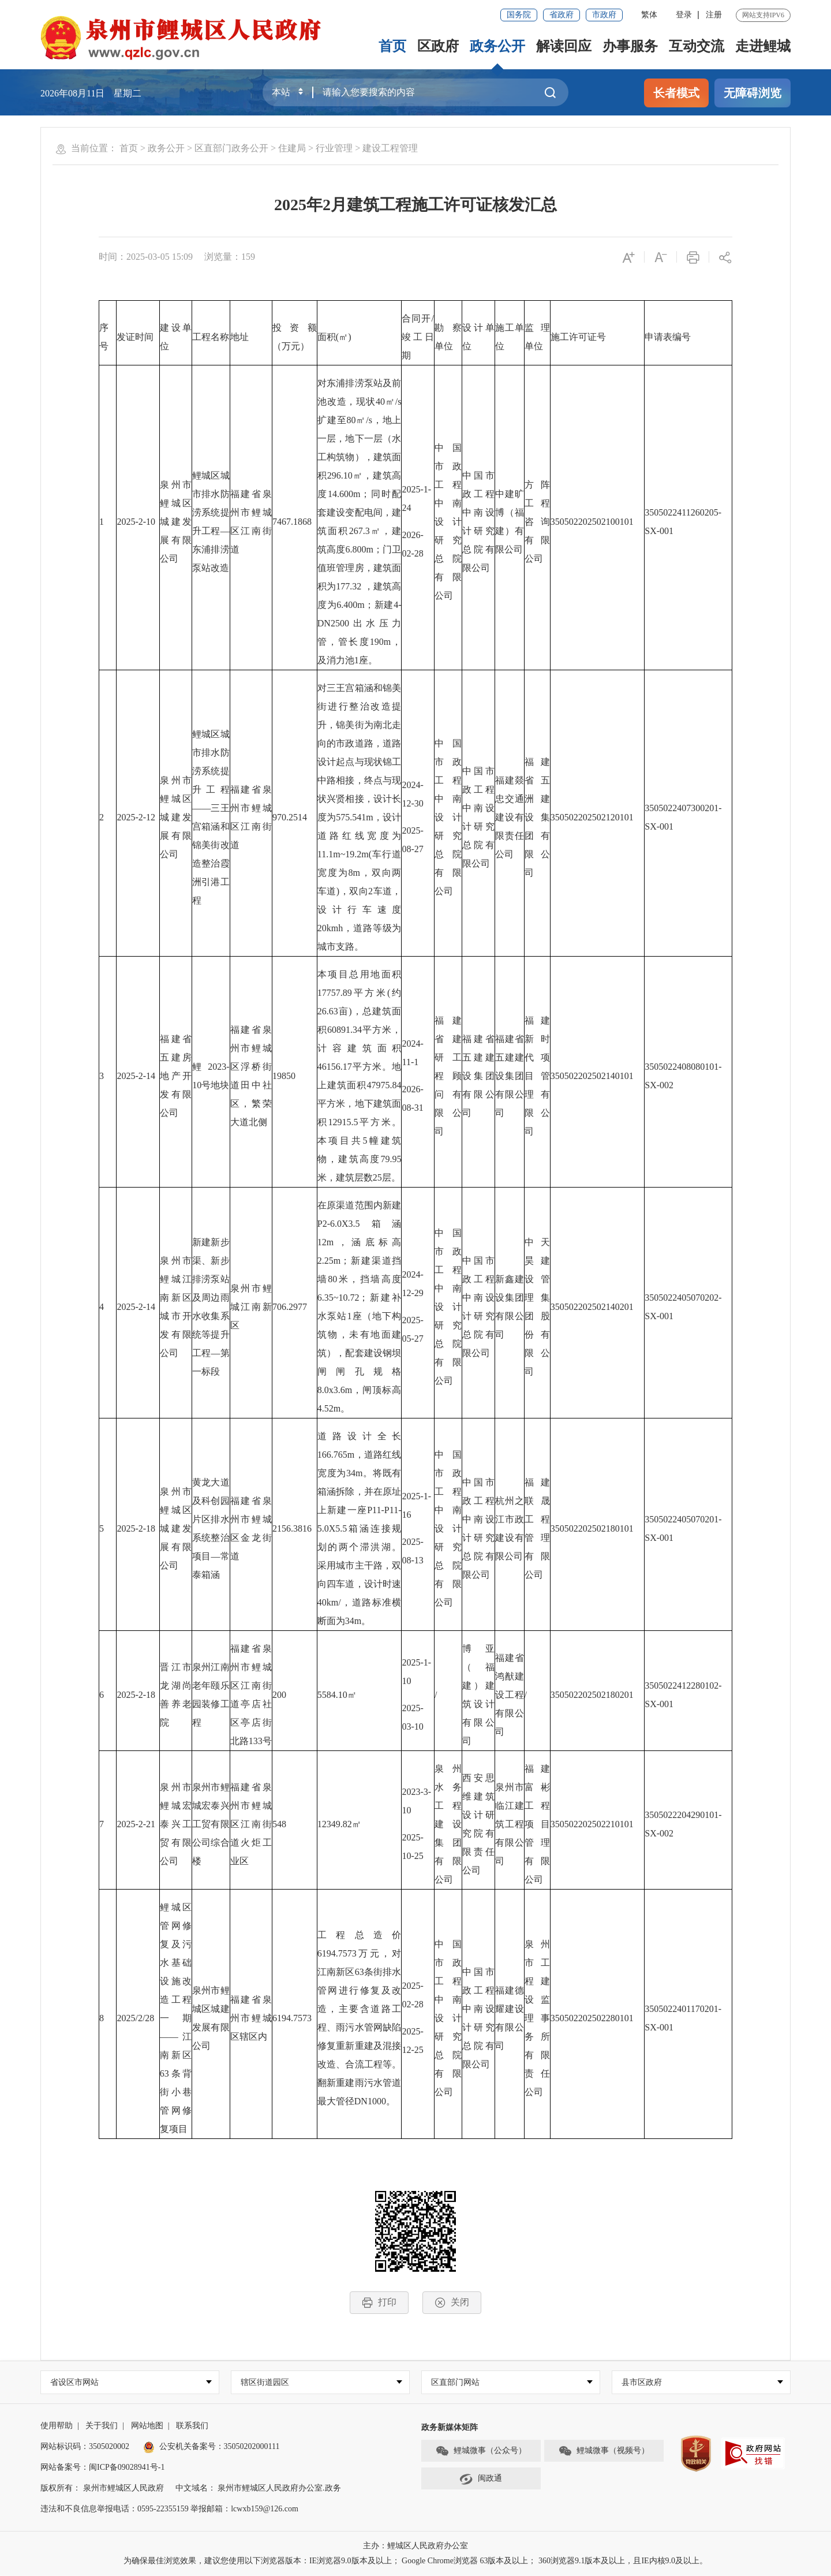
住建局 (292, 148)
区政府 (438, 46)
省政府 (561, 14)
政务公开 (497, 46)
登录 (684, 14)
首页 (392, 46)
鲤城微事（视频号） (603, 2451)
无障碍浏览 (752, 93)
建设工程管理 (390, 148)
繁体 (649, 14)
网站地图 (147, 2426)
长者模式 (676, 93)
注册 (714, 14)
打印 (379, 2303)
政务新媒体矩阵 (449, 2428)
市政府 (604, 14)
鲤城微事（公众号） (480, 2451)
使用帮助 (56, 2426)
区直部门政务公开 (231, 148)
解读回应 (564, 46)
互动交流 (696, 46)
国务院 (519, 14)
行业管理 (334, 148)
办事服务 (630, 46)
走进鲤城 (763, 46)
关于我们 (101, 2426)
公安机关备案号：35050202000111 (211, 2447)
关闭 (452, 2303)
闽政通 (480, 2479)
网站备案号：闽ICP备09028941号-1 (102, 2467)
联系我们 (192, 2426)
